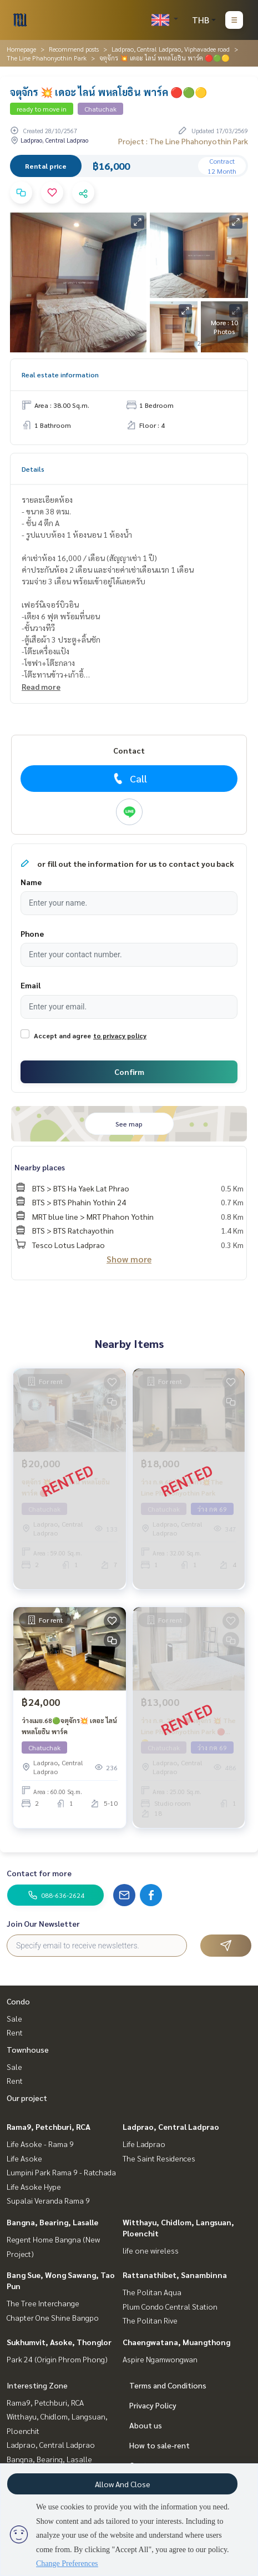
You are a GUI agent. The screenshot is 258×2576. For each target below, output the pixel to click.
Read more (41, 686)
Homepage (21, 48)
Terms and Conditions (167, 2385)
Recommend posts (74, 48)
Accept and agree (62, 1035)
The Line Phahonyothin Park (47, 57)
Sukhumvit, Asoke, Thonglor (59, 2342)
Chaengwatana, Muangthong (176, 2342)
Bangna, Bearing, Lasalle (52, 2222)
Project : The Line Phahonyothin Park (183, 141)
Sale (14, 2018)
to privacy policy (119, 1035)
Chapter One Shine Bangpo (53, 2317)
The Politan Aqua (152, 2292)
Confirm (129, 1072)
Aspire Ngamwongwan (160, 2359)
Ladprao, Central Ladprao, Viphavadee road (171, 48)
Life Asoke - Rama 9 (40, 2144)
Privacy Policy (152, 2405)
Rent (15, 2032)
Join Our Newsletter (43, 1923)
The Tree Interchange (43, 2303)
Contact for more (39, 1873)
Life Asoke (24, 2158)
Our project (27, 2098)
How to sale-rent (159, 2445)
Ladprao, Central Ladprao (171, 2126)
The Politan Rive (150, 2320)
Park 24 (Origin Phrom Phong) (57, 2359)
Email (31, 985)
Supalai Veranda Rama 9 (48, 2200)
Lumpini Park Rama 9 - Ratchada (61, 2172)
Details (33, 468)
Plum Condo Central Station (170, 2306)
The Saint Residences (159, 2158)
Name (31, 882)
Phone (32, 933)
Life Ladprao (144, 2144)
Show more (129, 1259)
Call (129, 778)
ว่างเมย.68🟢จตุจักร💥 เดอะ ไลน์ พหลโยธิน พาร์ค (69, 1726)
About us (145, 2425)
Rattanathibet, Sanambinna (175, 2275)
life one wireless (151, 2250)
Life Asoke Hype (34, 2186)
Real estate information (60, 374)
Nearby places (39, 1167)
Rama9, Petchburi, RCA (48, 2126)
